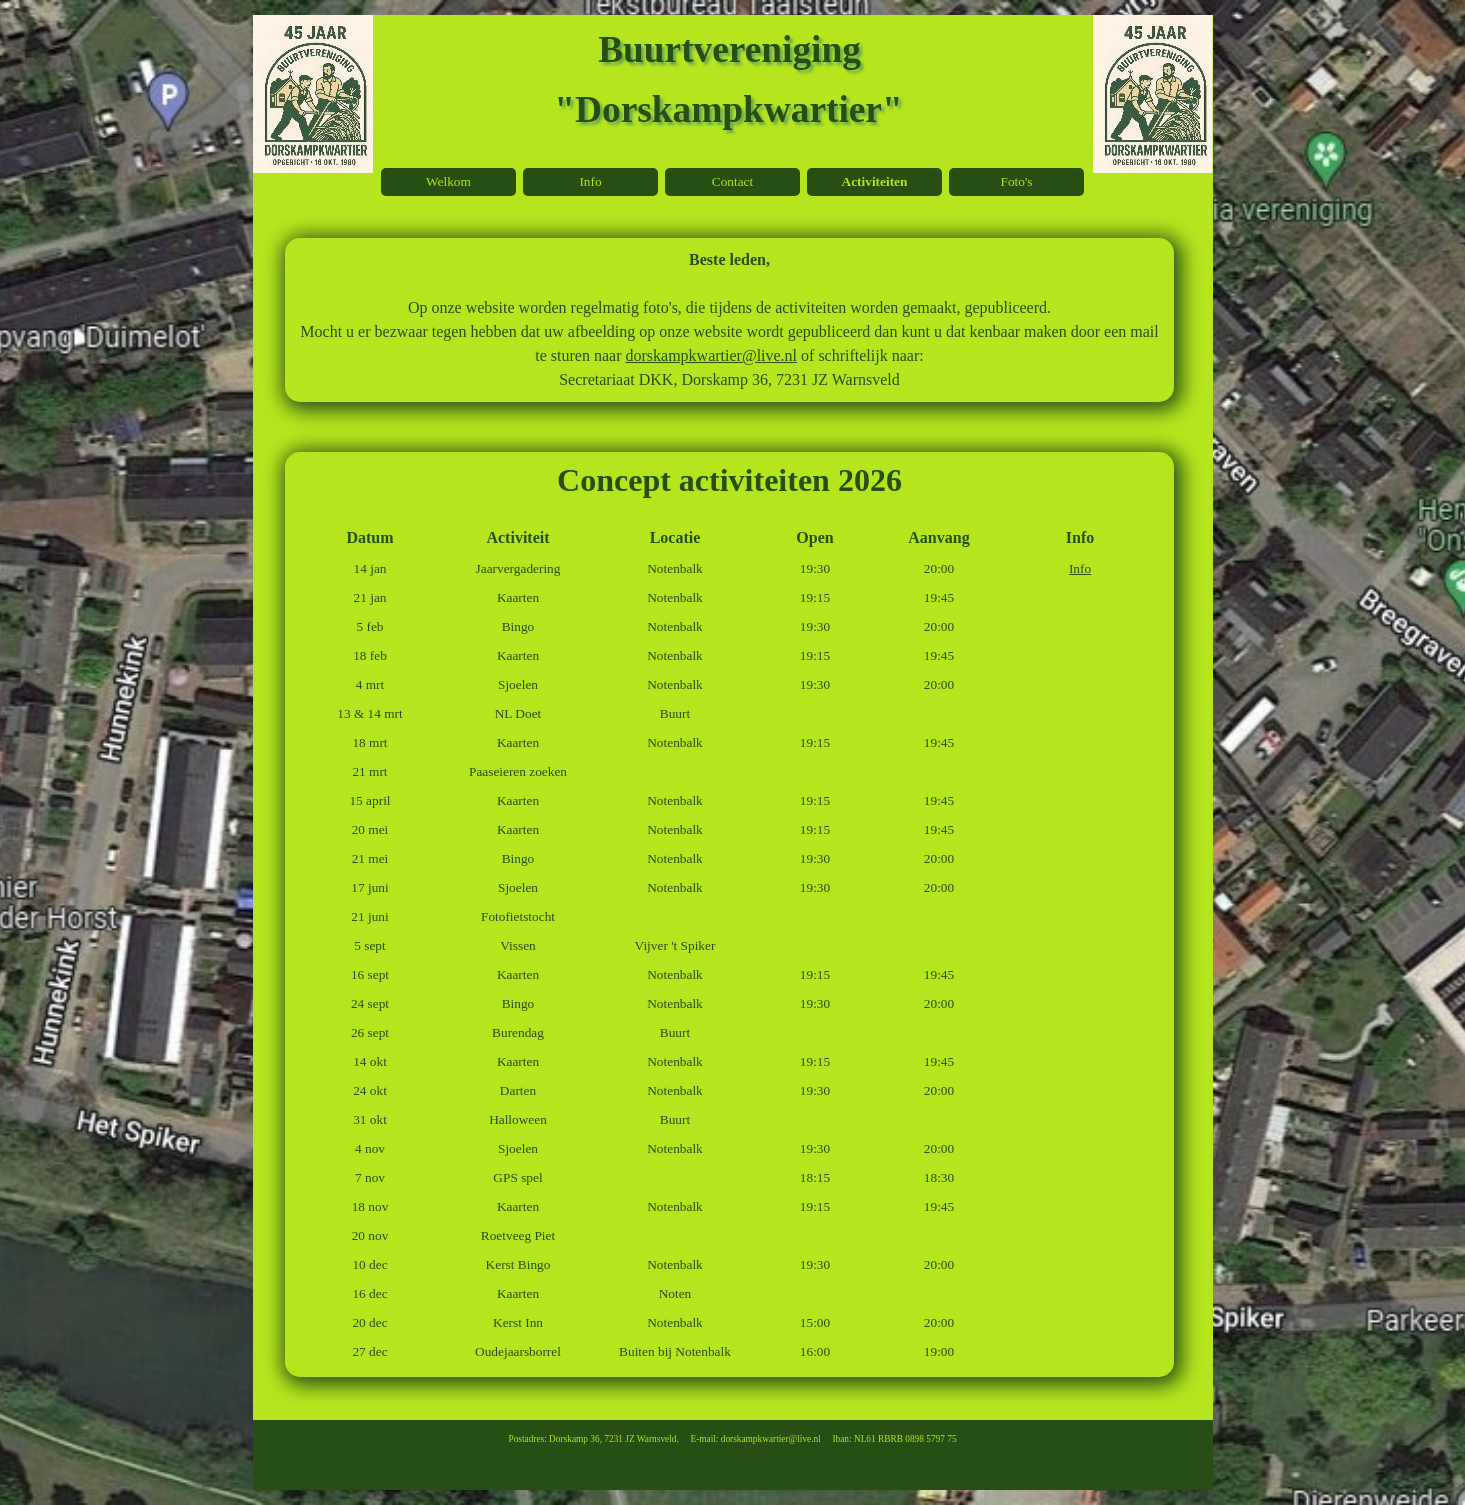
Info (1080, 568)
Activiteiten (875, 181)
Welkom (448, 181)
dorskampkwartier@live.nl (711, 355)
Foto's (1016, 181)
